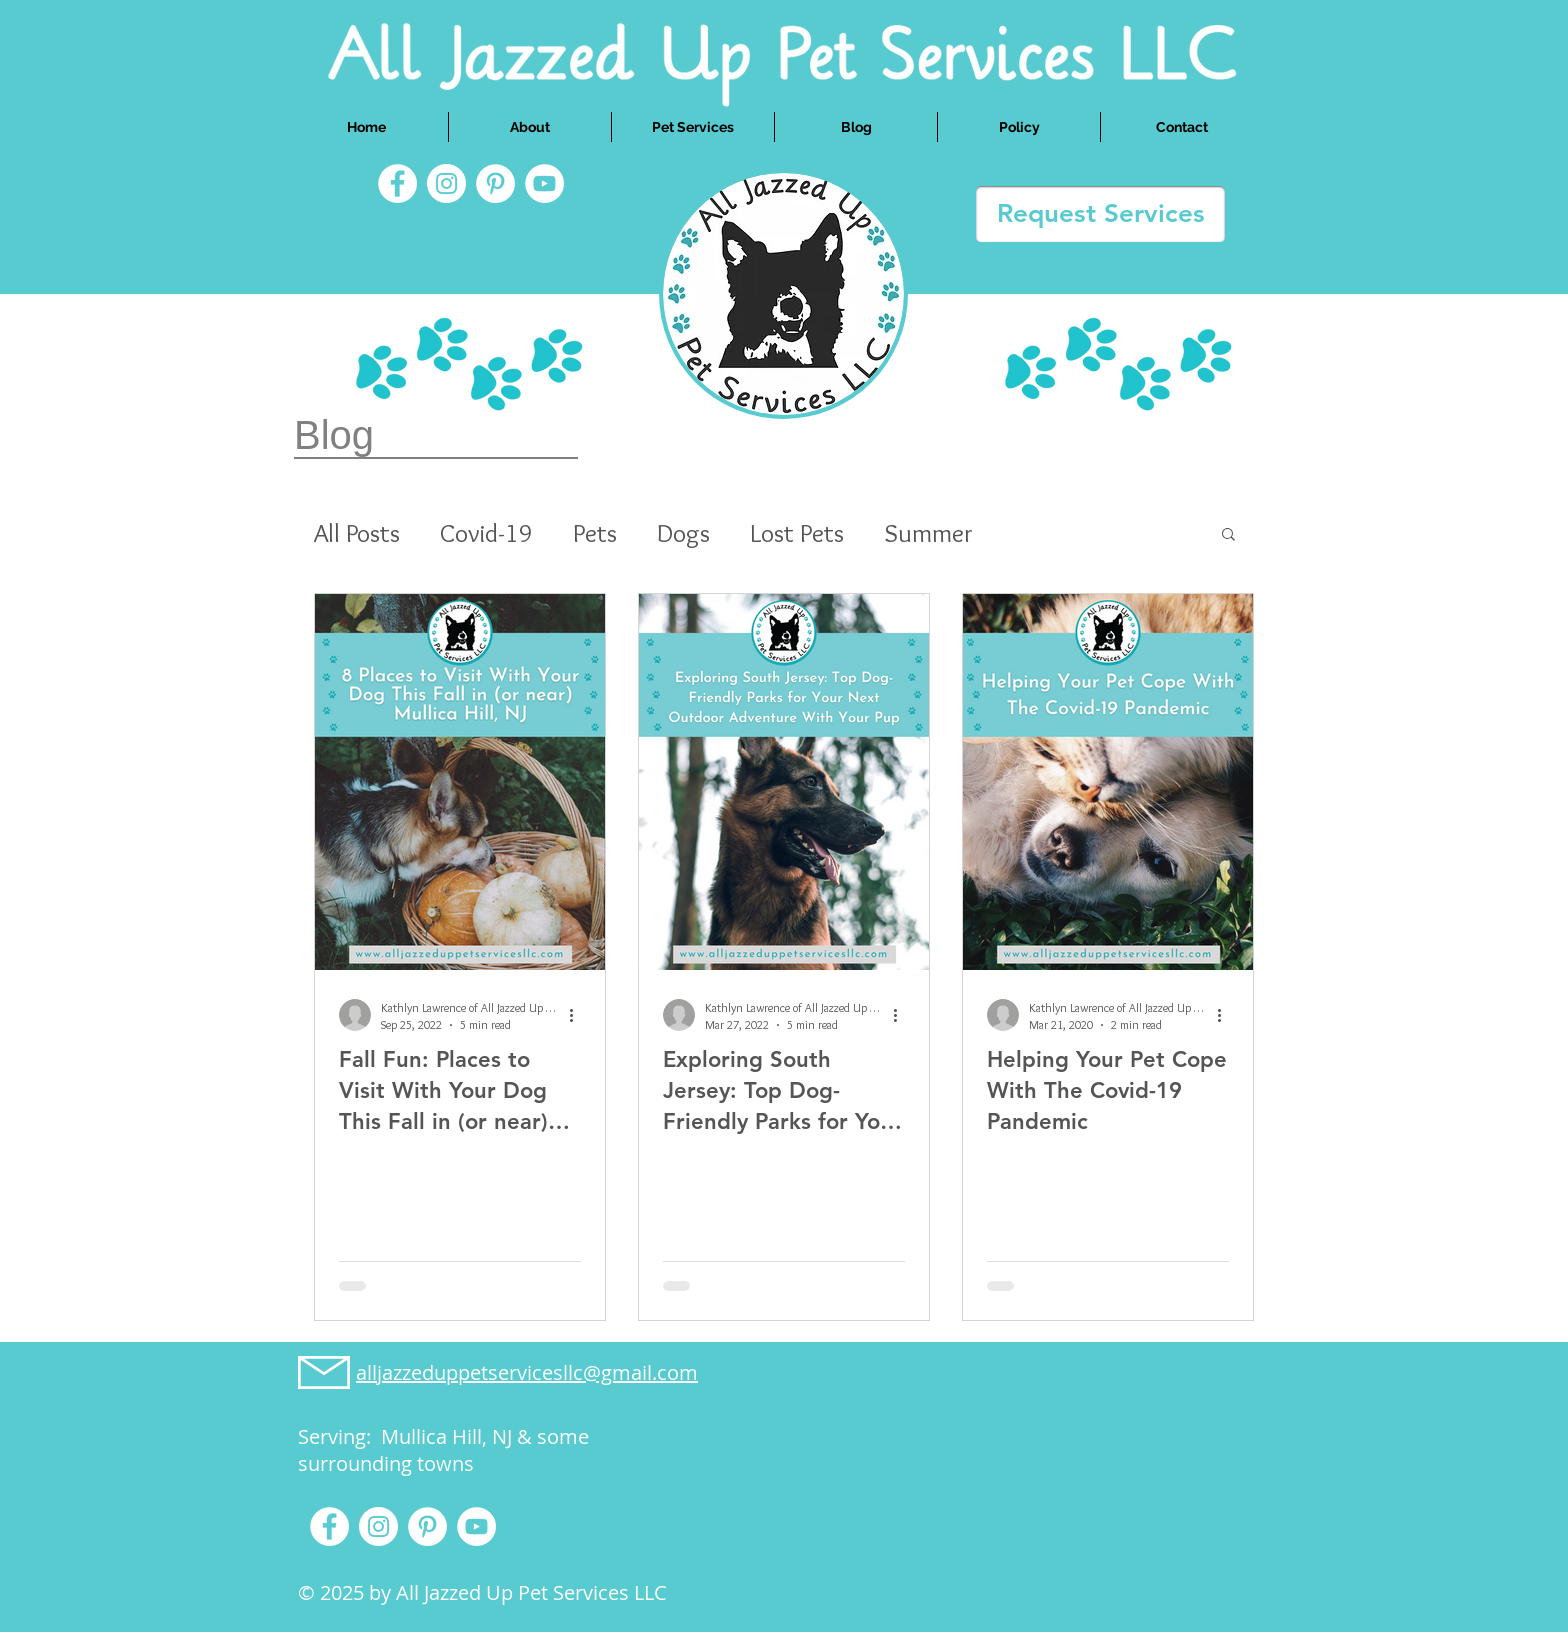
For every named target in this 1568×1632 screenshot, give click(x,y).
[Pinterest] (495, 183)
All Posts (357, 533)
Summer (928, 533)
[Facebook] (397, 183)
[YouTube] (544, 183)
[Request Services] (1100, 214)
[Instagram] (446, 183)
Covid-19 (486, 533)
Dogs (683, 533)
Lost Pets (797, 533)
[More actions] (578, 1015)
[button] (1228, 535)
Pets (595, 533)
